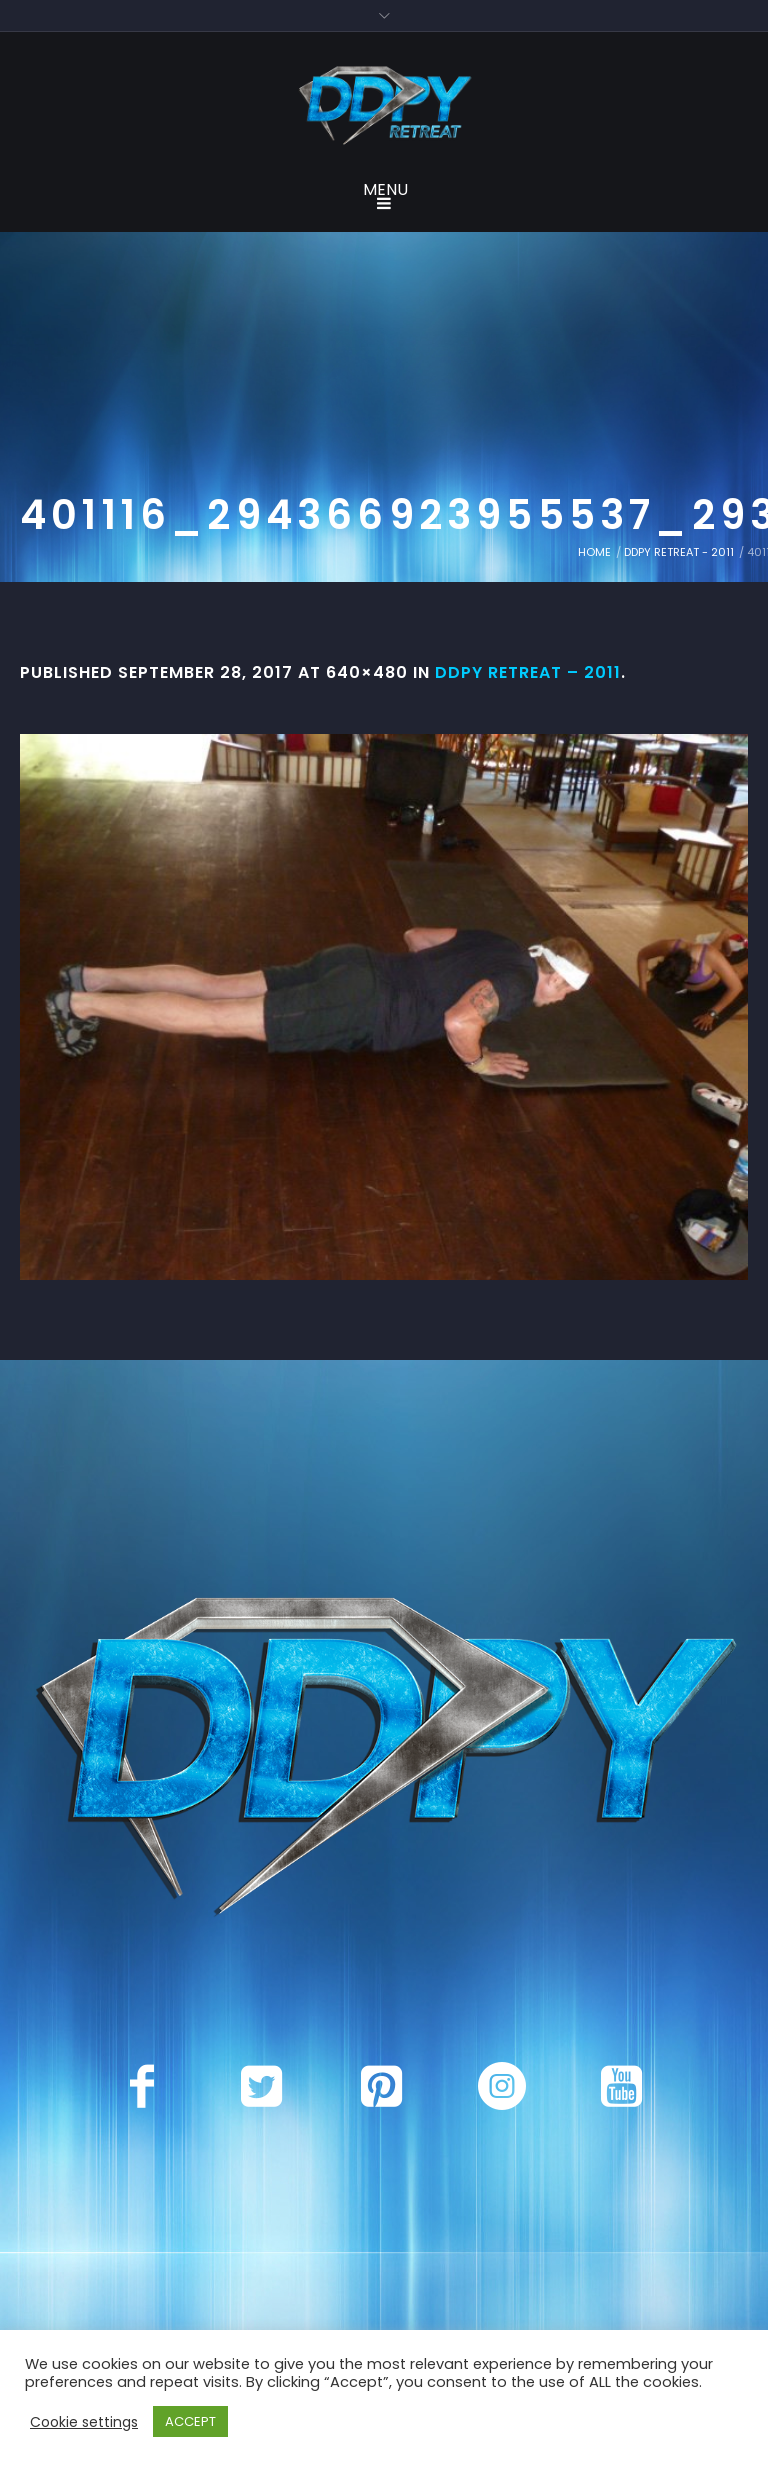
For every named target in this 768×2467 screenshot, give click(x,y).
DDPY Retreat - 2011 (679, 552)
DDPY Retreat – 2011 (528, 672)
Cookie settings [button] (84, 2422)
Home (594, 552)
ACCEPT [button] (190, 2421)
